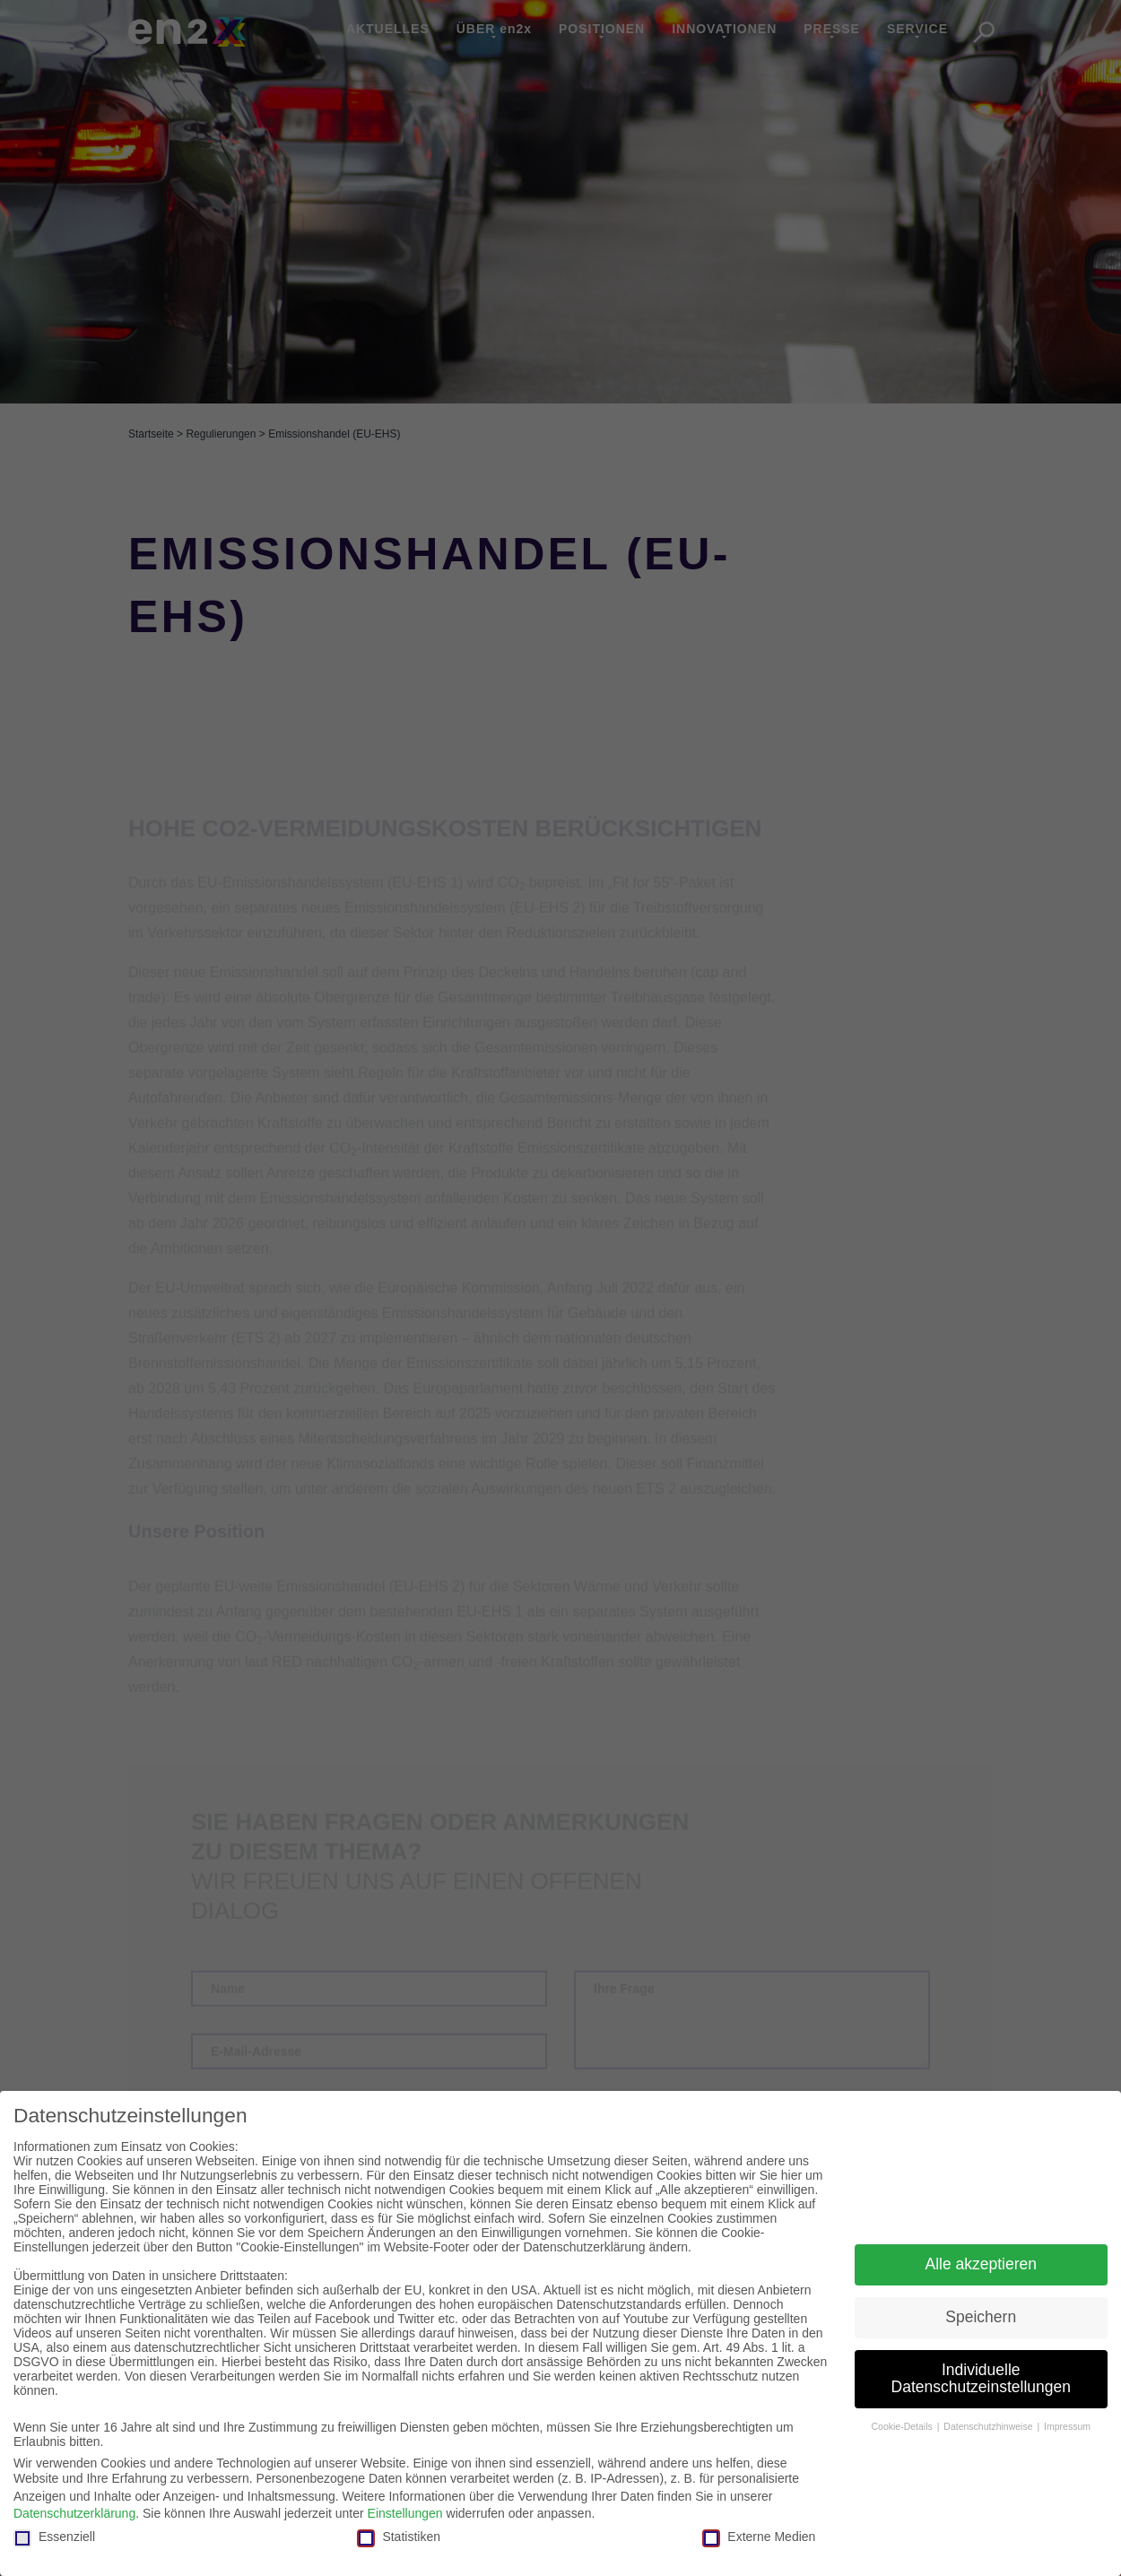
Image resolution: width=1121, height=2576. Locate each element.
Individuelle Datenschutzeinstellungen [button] (981, 2379)
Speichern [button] (980, 2317)
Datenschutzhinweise (989, 2426)
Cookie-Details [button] (902, 2426)
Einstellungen (405, 2513)
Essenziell (54, 2536)
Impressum (1067, 2426)
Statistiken (398, 2536)
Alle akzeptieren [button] (981, 2264)
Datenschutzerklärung (74, 2513)
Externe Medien (758, 2536)
